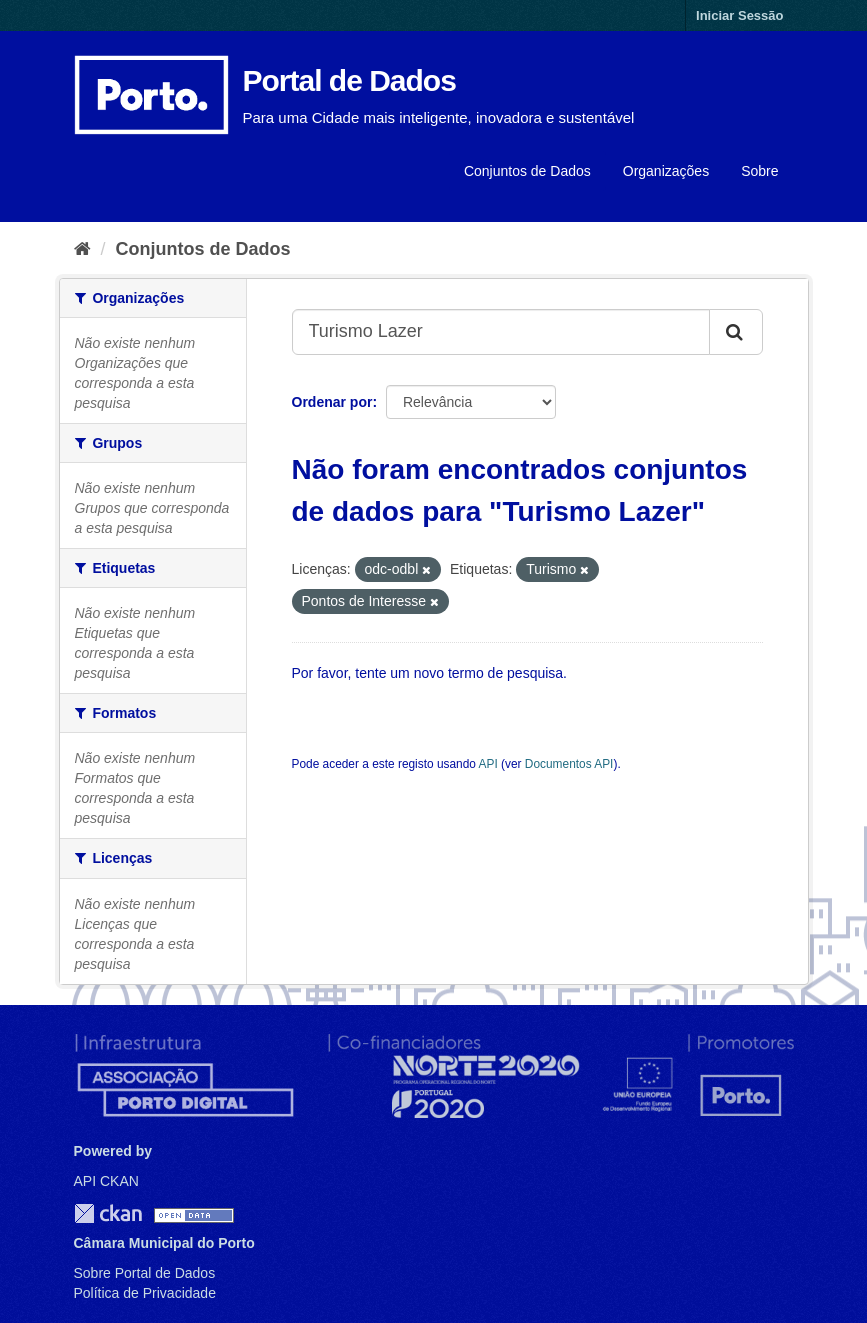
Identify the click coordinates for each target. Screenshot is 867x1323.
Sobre (759, 171)
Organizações (666, 171)
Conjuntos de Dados (527, 171)
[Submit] (736, 332)
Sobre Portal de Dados (145, 1273)
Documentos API (569, 764)
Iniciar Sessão (739, 15)
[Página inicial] (82, 249)
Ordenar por (332, 402)
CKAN (108, 1213)
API (488, 764)
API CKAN (106, 1181)
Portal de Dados (349, 80)
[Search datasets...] (501, 332)
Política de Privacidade (145, 1293)
